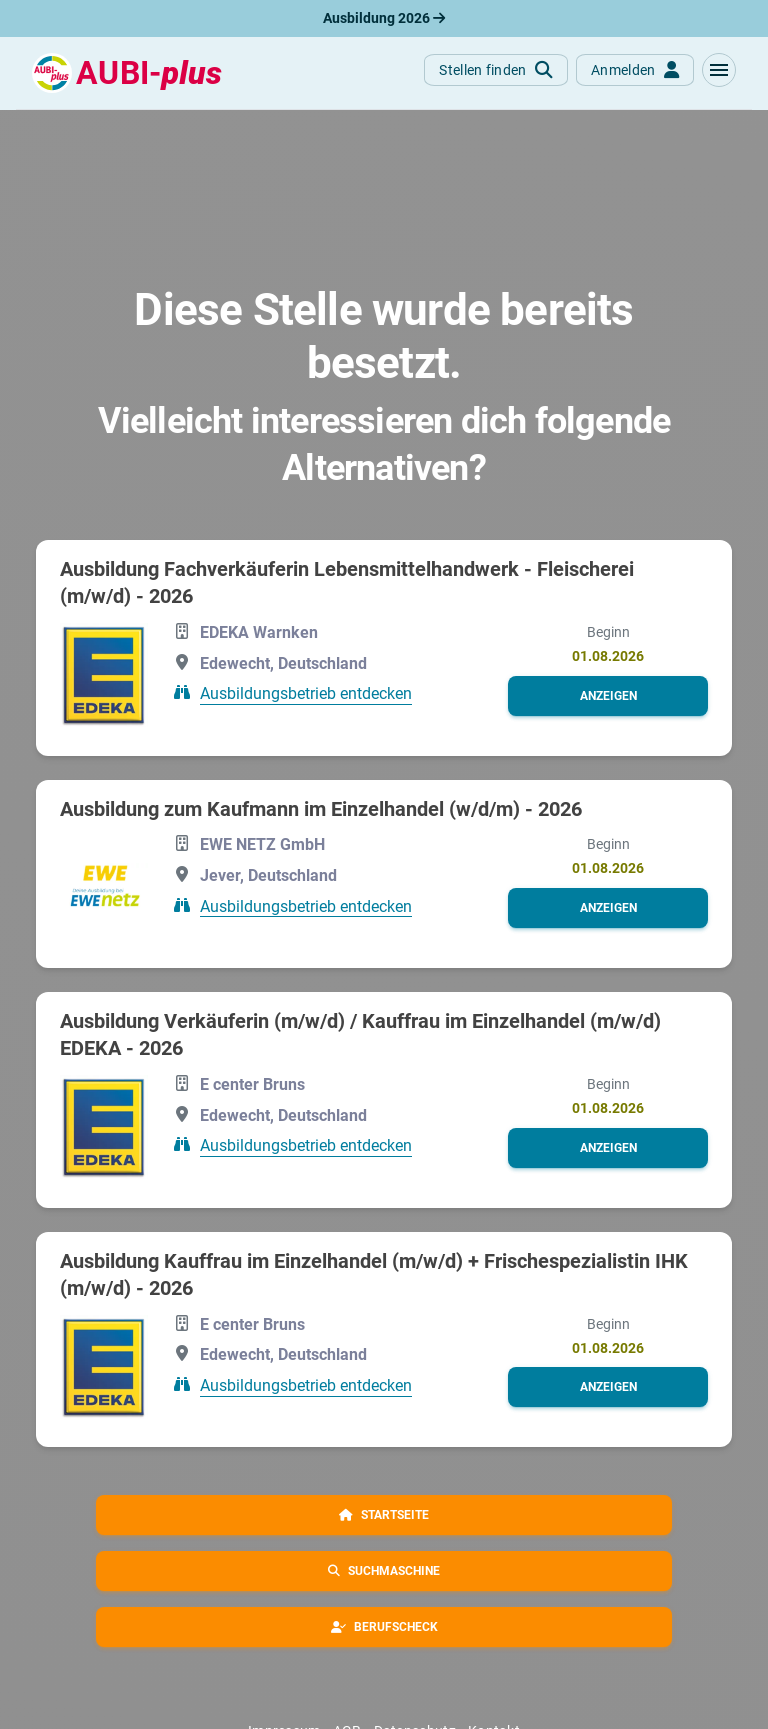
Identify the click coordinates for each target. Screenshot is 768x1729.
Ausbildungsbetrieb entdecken (306, 693)
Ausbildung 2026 (384, 18)
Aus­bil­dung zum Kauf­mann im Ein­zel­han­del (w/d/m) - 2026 (321, 809)
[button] (719, 70)
